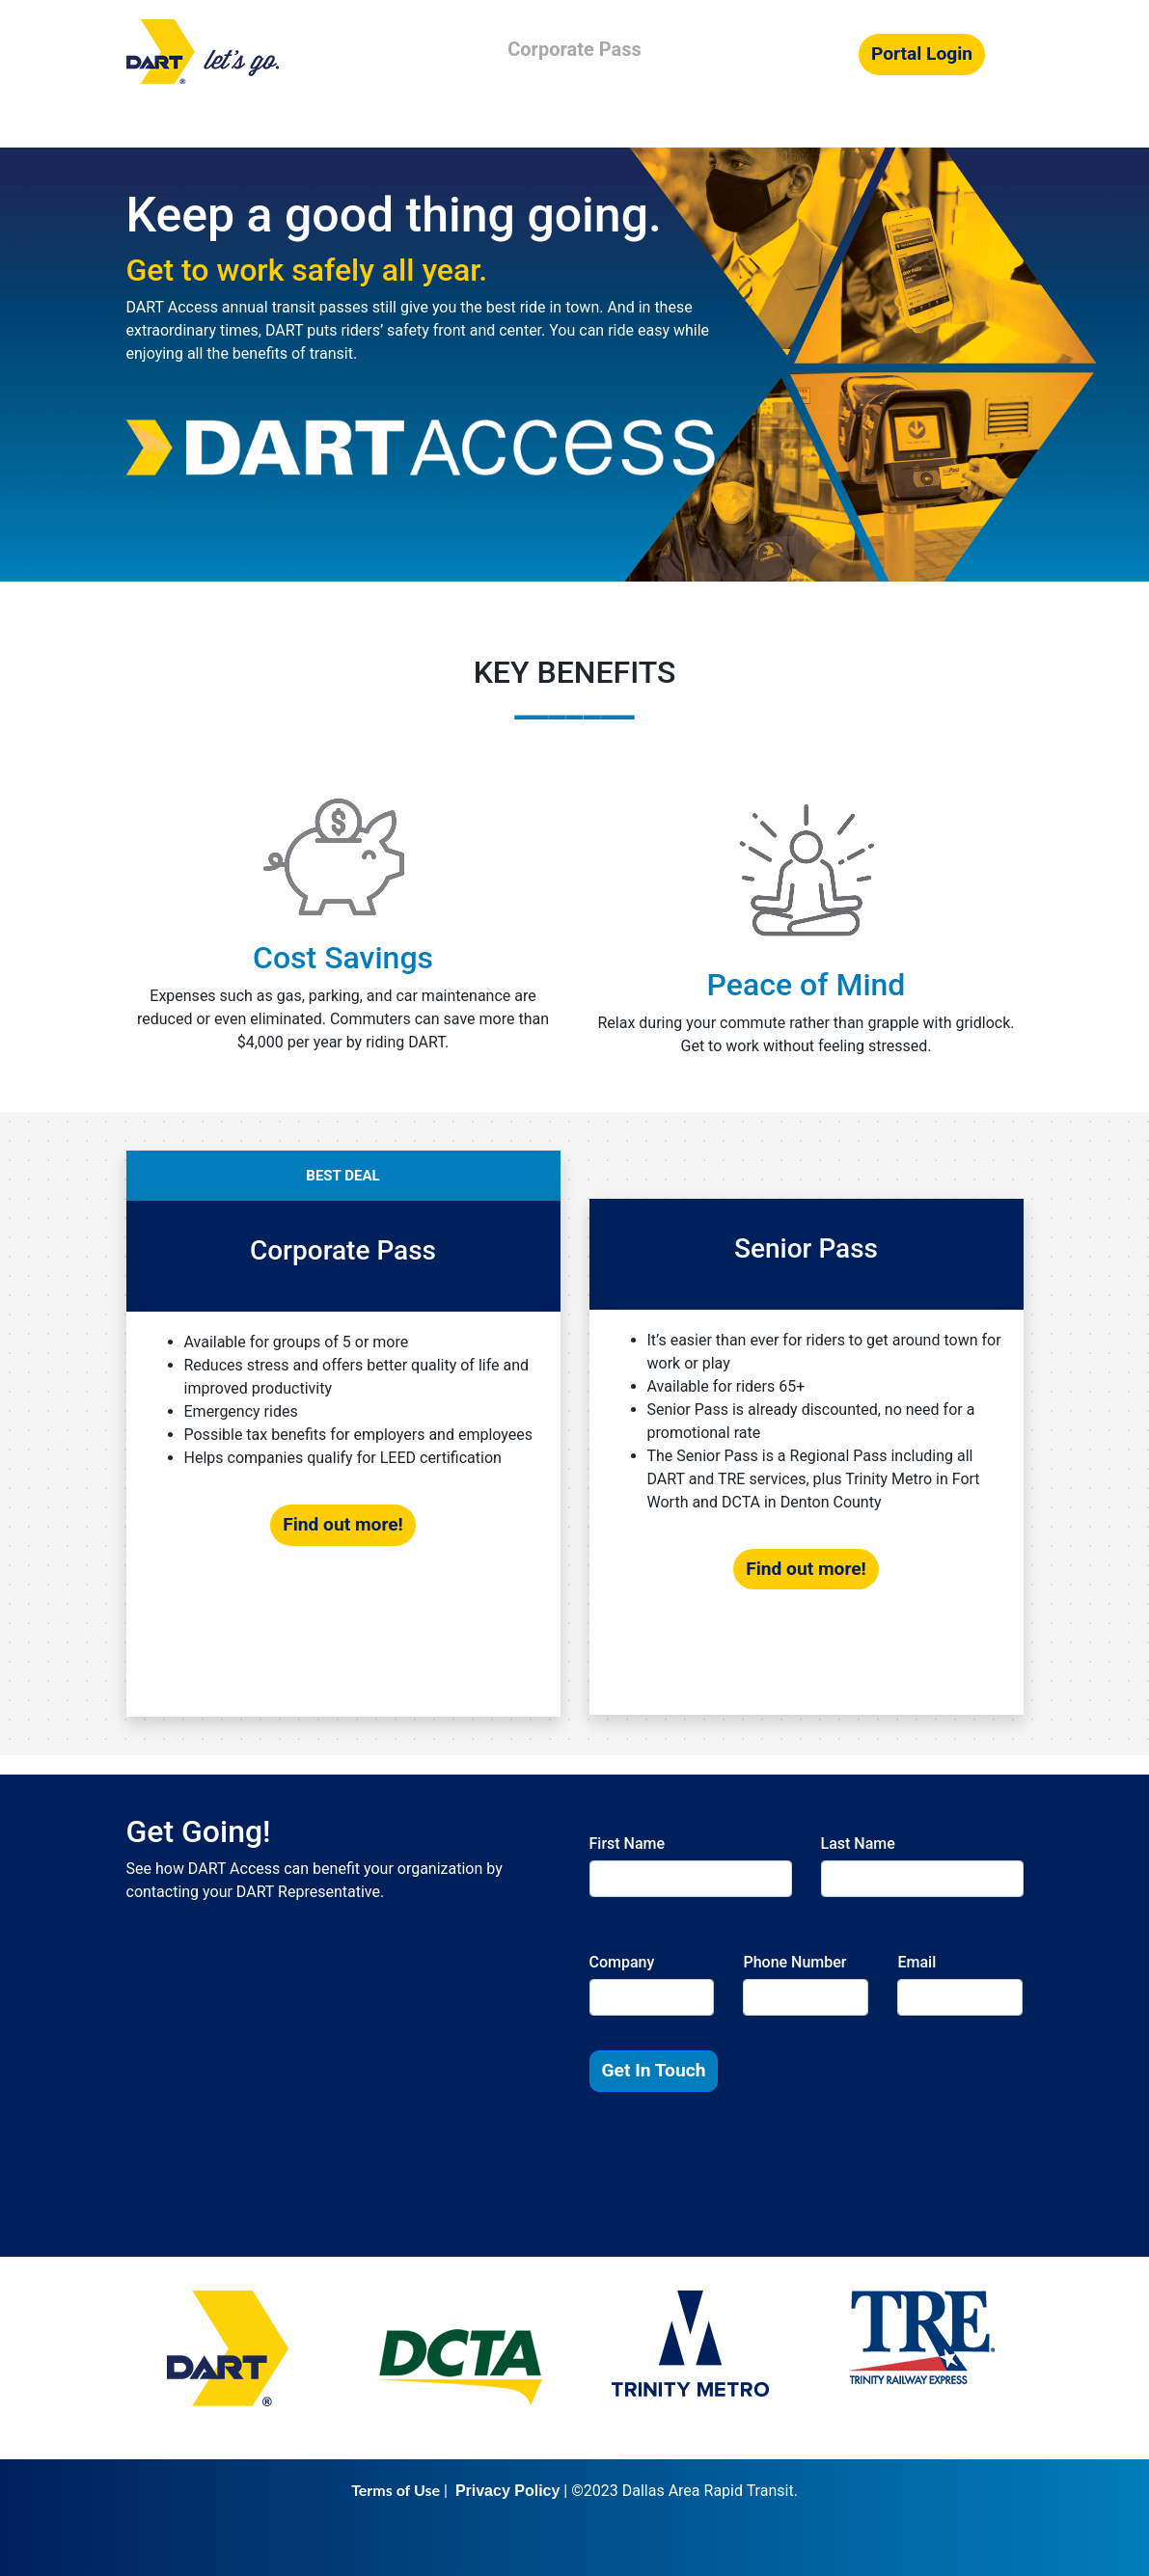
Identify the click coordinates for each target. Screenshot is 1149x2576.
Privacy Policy (508, 2490)
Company (622, 1962)
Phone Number (794, 1962)
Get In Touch (654, 2070)
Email (916, 1962)
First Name (627, 1843)
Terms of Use (395, 2490)
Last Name (858, 1843)
